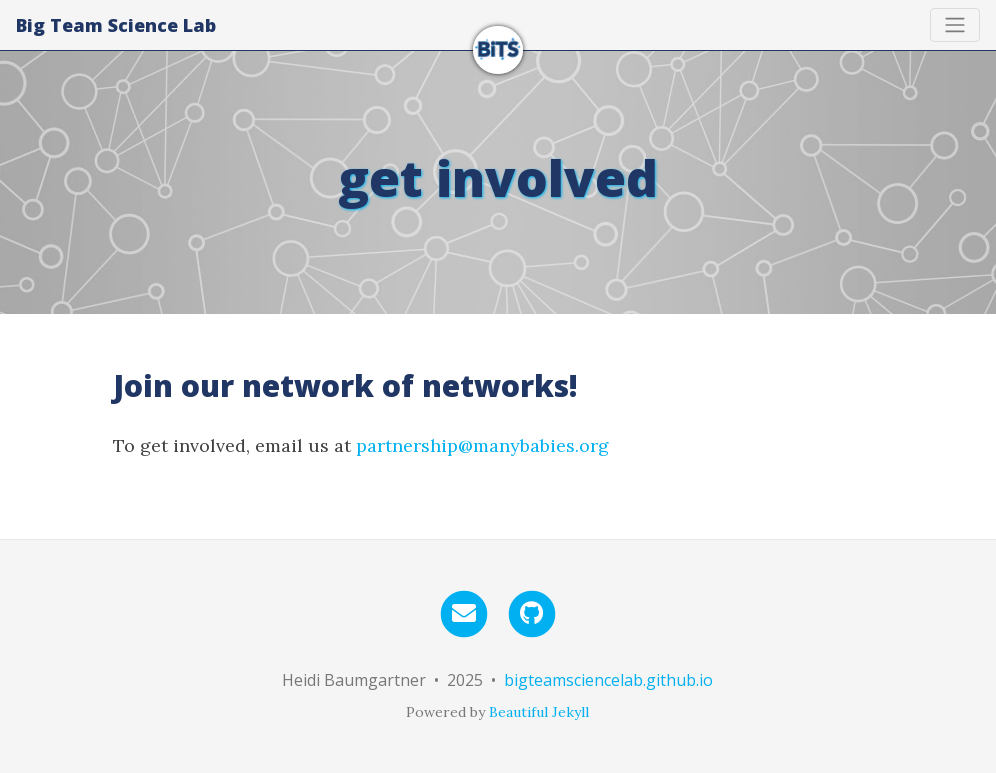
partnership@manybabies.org (482, 445)
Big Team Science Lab (116, 25)
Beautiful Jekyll (539, 712)
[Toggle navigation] (955, 25)
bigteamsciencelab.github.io (608, 680)
